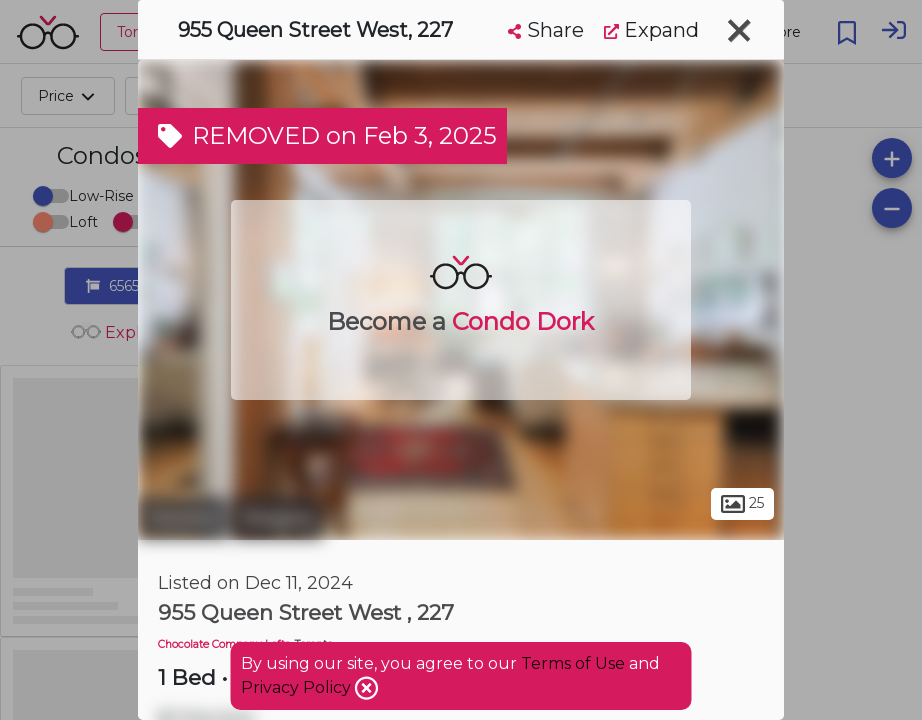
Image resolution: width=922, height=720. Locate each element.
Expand (651, 30)
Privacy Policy (298, 687)
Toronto (183, 518)
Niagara (278, 518)
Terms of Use (573, 663)
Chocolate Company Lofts (224, 644)
